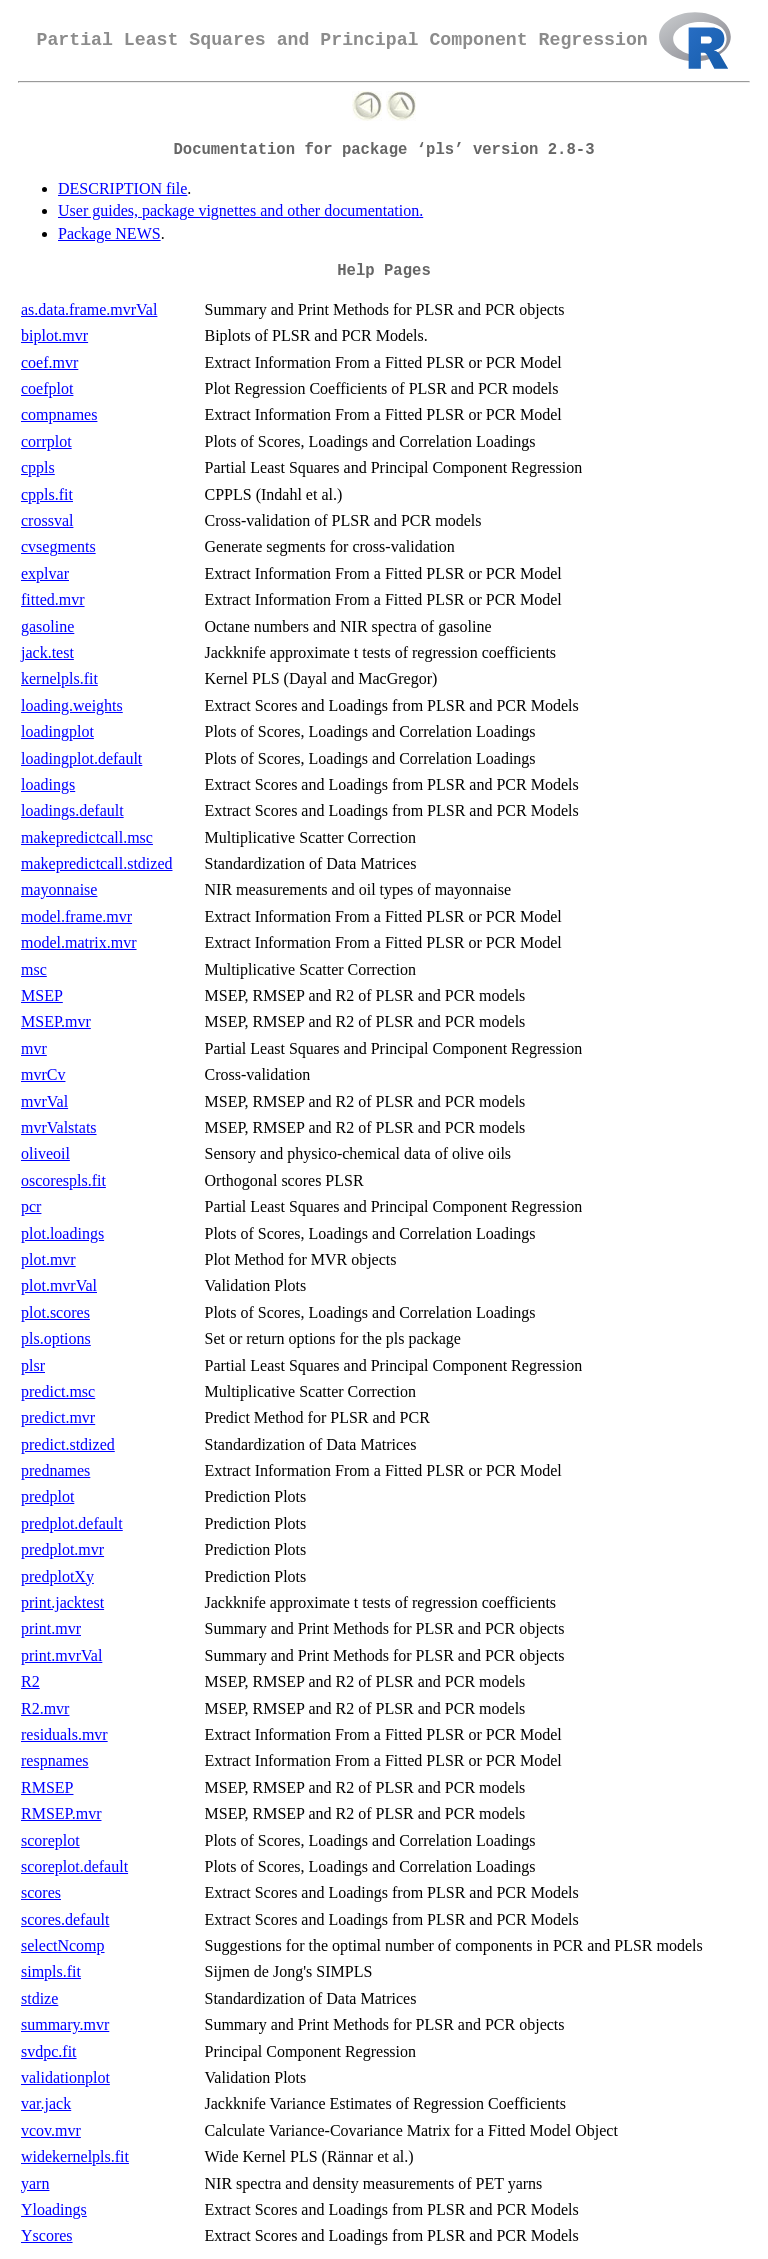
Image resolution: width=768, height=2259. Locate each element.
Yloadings (54, 2209)
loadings (48, 784)
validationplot (65, 2077)
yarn (35, 2183)
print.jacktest (62, 1602)
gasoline (47, 626)
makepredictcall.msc (87, 837)
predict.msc (58, 1391)
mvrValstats (59, 1127)
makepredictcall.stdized (96, 863)
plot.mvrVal (59, 1285)
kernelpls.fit (59, 678)
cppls (38, 467)
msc (34, 969)
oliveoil (45, 1153)
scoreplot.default (74, 1866)
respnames (55, 1760)
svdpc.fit (49, 2051)
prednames (55, 1470)
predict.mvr (58, 1417)
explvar (45, 573)
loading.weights (72, 705)
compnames (59, 414)
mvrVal (44, 1101)
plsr (33, 1365)
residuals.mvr (64, 1734)
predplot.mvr (62, 1549)
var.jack (46, 2103)
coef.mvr (49, 362)
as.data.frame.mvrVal (89, 309)
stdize (39, 1998)
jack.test (47, 652)
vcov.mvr (51, 2130)
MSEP (42, 995)
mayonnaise (59, 889)
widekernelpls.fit (75, 2156)
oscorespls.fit (63, 1180)
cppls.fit (47, 494)
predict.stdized (68, 1444)
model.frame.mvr (76, 916)
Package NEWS (109, 233)
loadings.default (72, 810)
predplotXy (57, 1576)
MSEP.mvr (56, 1021)
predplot (47, 1496)
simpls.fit (51, 1971)
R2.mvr (45, 1708)
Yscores (47, 2235)
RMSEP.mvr (61, 1813)
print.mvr (51, 1628)
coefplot (47, 388)
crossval (47, 520)
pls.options (56, 1338)
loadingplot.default (81, 758)
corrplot (46, 441)
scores (41, 1892)
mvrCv (43, 1074)
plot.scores (55, 1312)
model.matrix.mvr (79, 942)
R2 (30, 1681)
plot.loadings (62, 1233)
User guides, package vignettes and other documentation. (240, 210)
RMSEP (47, 1787)
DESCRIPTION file (122, 188)
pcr (31, 1206)
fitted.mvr (53, 599)
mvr (34, 1048)
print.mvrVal (61, 1655)
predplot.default (72, 1523)
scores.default (65, 1919)
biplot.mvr (54, 335)
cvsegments (58, 546)
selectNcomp (63, 1945)
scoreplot (50, 1840)
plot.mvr (48, 1259)
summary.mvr (65, 2024)
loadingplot (57, 731)
